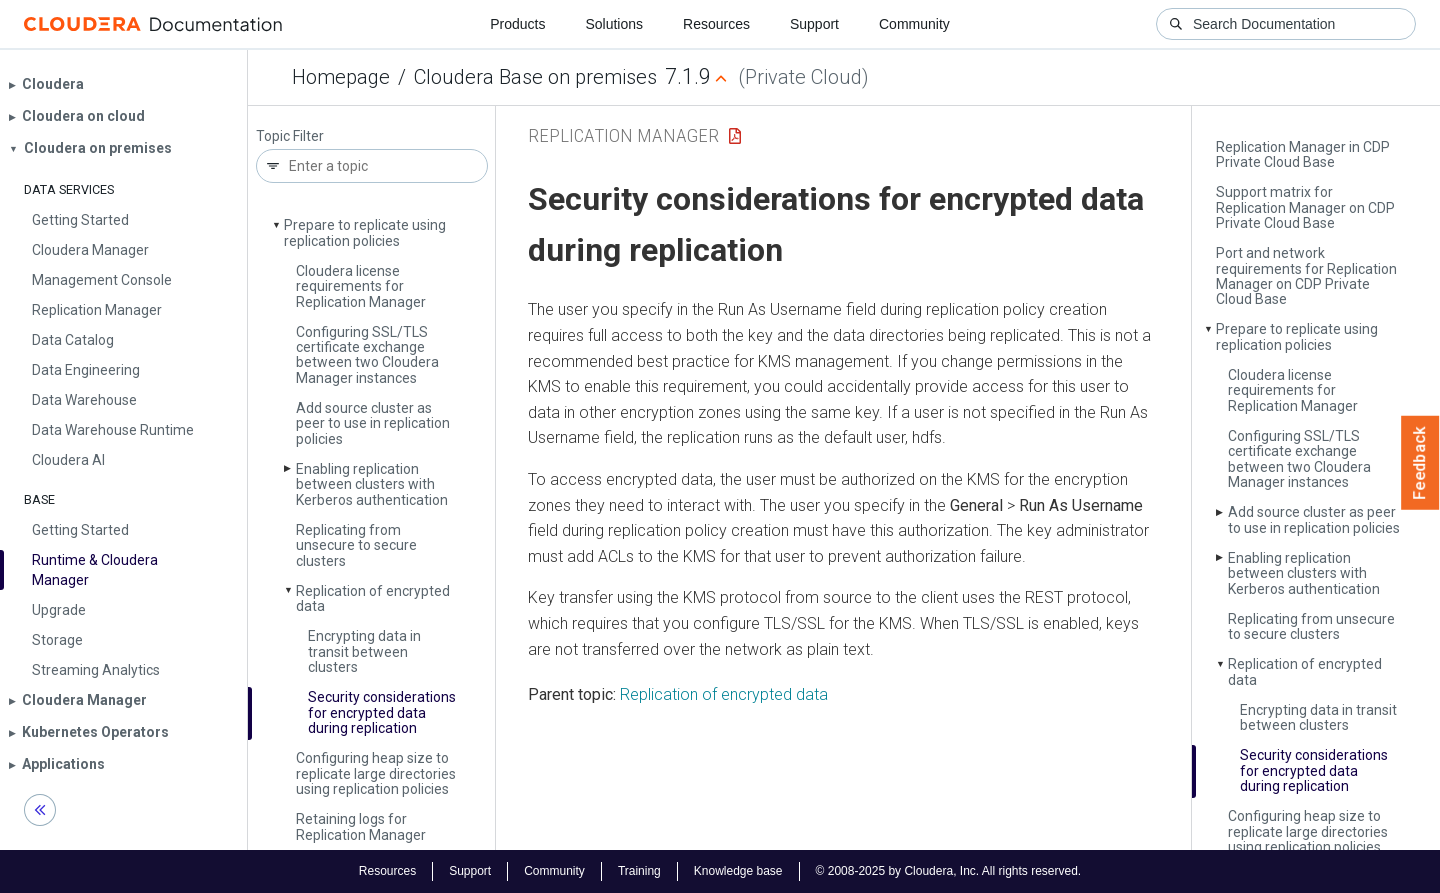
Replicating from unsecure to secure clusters (356, 545)
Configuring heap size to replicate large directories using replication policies (376, 773)
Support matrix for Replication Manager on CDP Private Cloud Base (1305, 207)
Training (639, 871)
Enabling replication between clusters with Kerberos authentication (372, 484)
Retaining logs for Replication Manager (361, 826)
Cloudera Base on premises (535, 77)
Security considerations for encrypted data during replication (382, 712)
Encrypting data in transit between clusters (364, 651)
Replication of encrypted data (373, 598)
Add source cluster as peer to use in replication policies (373, 423)
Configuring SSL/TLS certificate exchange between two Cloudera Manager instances (367, 355)
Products (517, 24)
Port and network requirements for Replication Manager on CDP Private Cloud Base (1306, 276)
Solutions (614, 24)
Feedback (1420, 463)
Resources (716, 24)
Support (814, 24)
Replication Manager (623, 135)
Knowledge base (738, 871)
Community (914, 24)
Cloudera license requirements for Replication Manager (361, 286)
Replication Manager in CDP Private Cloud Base (1303, 154)
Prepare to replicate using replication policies (365, 232)
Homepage (341, 77)
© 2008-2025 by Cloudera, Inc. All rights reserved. (949, 871)
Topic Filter (290, 136)
